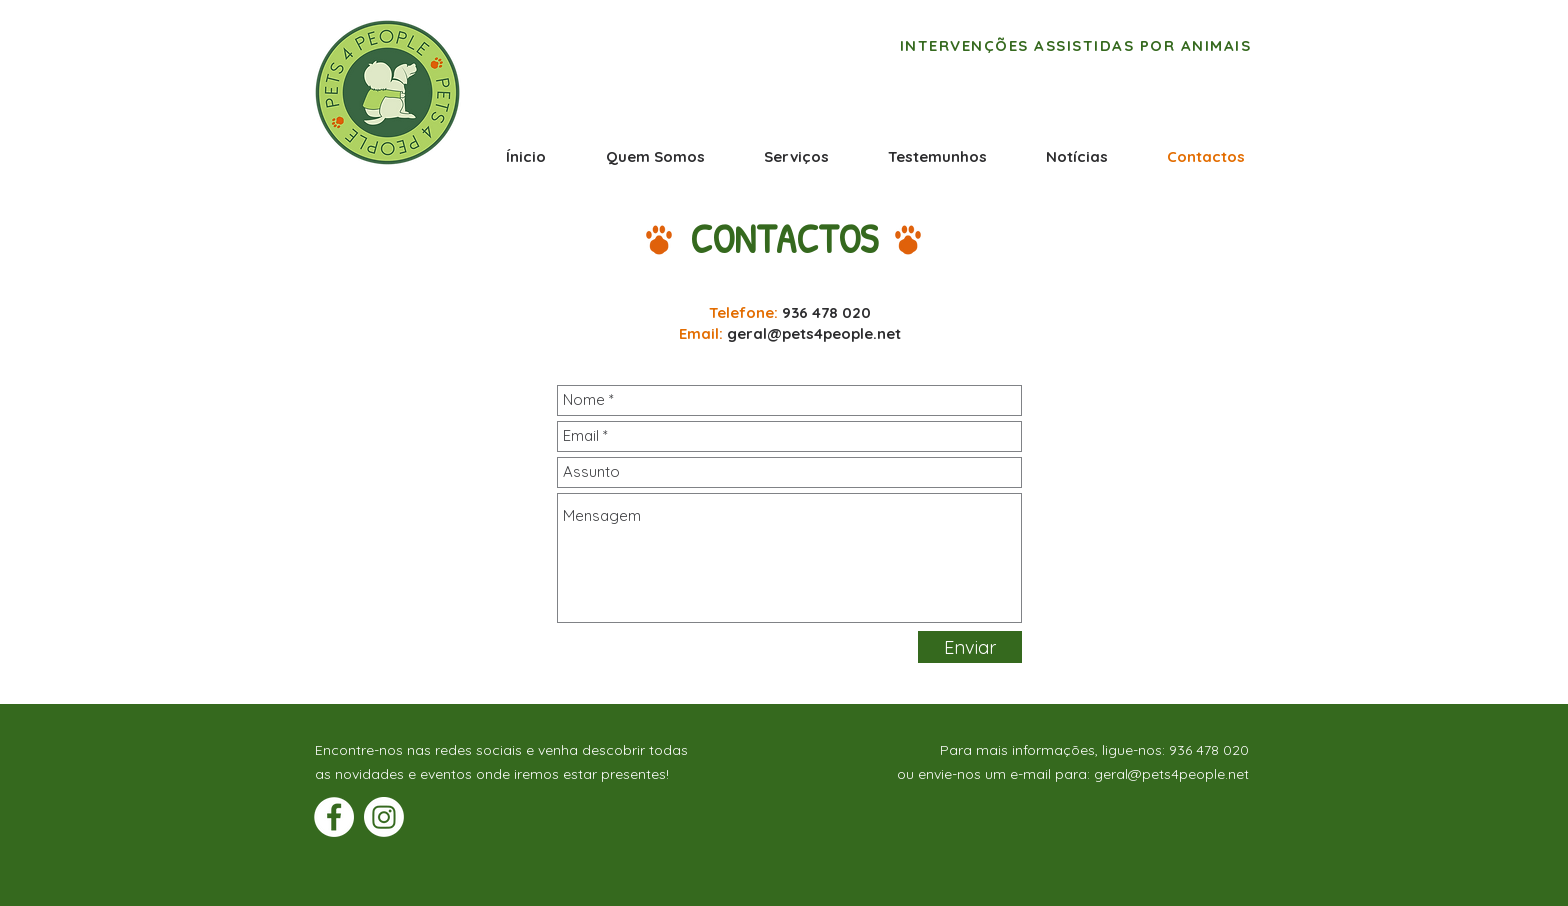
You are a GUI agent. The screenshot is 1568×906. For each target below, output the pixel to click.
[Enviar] (970, 647)
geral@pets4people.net (814, 333)
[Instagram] (384, 817)
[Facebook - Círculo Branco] (334, 817)
